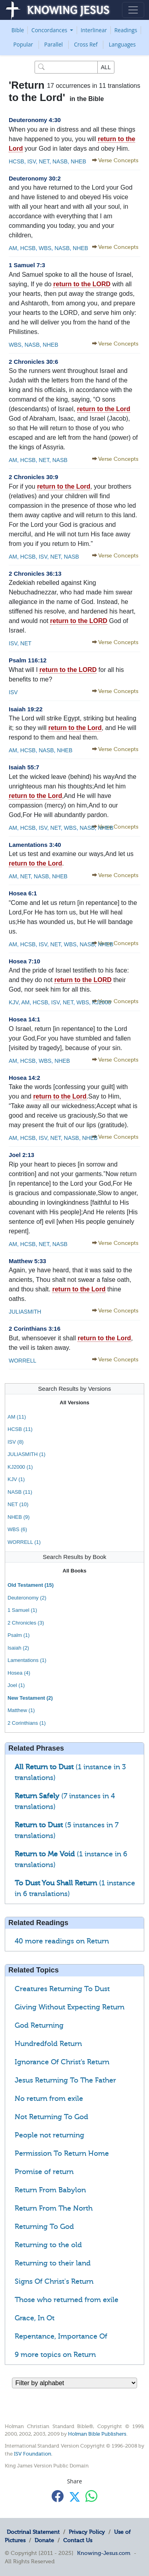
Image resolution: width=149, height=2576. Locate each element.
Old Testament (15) (31, 1585)
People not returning (49, 2135)
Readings (125, 30)
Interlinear (94, 30)
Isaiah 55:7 (24, 767)
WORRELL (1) (24, 1542)
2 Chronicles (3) (26, 1623)
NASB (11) (20, 1492)
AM (13, 248)
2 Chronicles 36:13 (35, 573)
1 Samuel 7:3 (27, 265)
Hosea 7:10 (24, 961)
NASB (59, 161)
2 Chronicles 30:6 (33, 361)
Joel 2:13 (21, 1154)
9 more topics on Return (55, 2355)
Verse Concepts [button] (118, 160)
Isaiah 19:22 (26, 709)
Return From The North (54, 2208)
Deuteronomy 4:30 (35, 119)
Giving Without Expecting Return (69, 2007)
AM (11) (17, 1417)
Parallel (53, 44)
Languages (122, 44)
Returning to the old (48, 2245)
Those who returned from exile (66, 2300)
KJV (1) (16, 1479)
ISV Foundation (32, 2454)
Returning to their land (53, 2263)
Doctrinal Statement (33, 2532)
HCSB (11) (20, 1429)
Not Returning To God (51, 2117)
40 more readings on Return (62, 1941)
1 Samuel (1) (22, 1610)
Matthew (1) (21, 1710)
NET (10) (18, 1504)
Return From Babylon (50, 2190)
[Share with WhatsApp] (91, 2496)
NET (43, 161)
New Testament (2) (30, 1698)
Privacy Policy (87, 2532)
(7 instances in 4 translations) (65, 1801)
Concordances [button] (50, 30)
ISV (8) (15, 1442)
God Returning (39, 2025)
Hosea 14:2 (24, 1077)
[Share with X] (75, 2497)
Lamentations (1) (27, 1660)
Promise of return (44, 2172)
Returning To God (44, 2226)
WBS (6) (17, 1529)
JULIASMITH (25, 1311)
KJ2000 (101, 1002)
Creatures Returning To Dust (62, 1989)
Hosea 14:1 (24, 1019)
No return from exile (49, 2098)
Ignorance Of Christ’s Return (62, 2062)
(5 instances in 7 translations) (66, 1830)
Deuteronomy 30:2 (35, 178)
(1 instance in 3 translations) (70, 1772)
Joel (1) (16, 1685)
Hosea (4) (19, 1673)
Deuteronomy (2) (27, 1598)
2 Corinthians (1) (27, 1723)
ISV (31, 161)
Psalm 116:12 (27, 660)
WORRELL (22, 1360)
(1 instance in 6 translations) (71, 1859)
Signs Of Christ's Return (54, 2281)
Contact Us (77, 2540)
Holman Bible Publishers (97, 2434)
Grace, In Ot (34, 2318)
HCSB (16, 161)
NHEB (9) (19, 1517)
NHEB (77, 161)
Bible (18, 30)
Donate (44, 2540)
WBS (44, 248)
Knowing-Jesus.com (103, 2553)
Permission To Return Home (62, 2153)
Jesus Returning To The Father (65, 2080)
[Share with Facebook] (58, 2496)
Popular (23, 44)
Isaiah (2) (18, 1648)
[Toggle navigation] (133, 10)
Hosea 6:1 (23, 893)
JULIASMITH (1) (26, 1454)
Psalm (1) (19, 1635)
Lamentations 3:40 (35, 844)
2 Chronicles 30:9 (33, 477)
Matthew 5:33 (27, 1261)
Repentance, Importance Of (61, 2336)
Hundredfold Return (48, 2044)
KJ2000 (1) (20, 1467)
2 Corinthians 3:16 (34, 1328)
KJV (13, 1002)
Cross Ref (85, 44)
